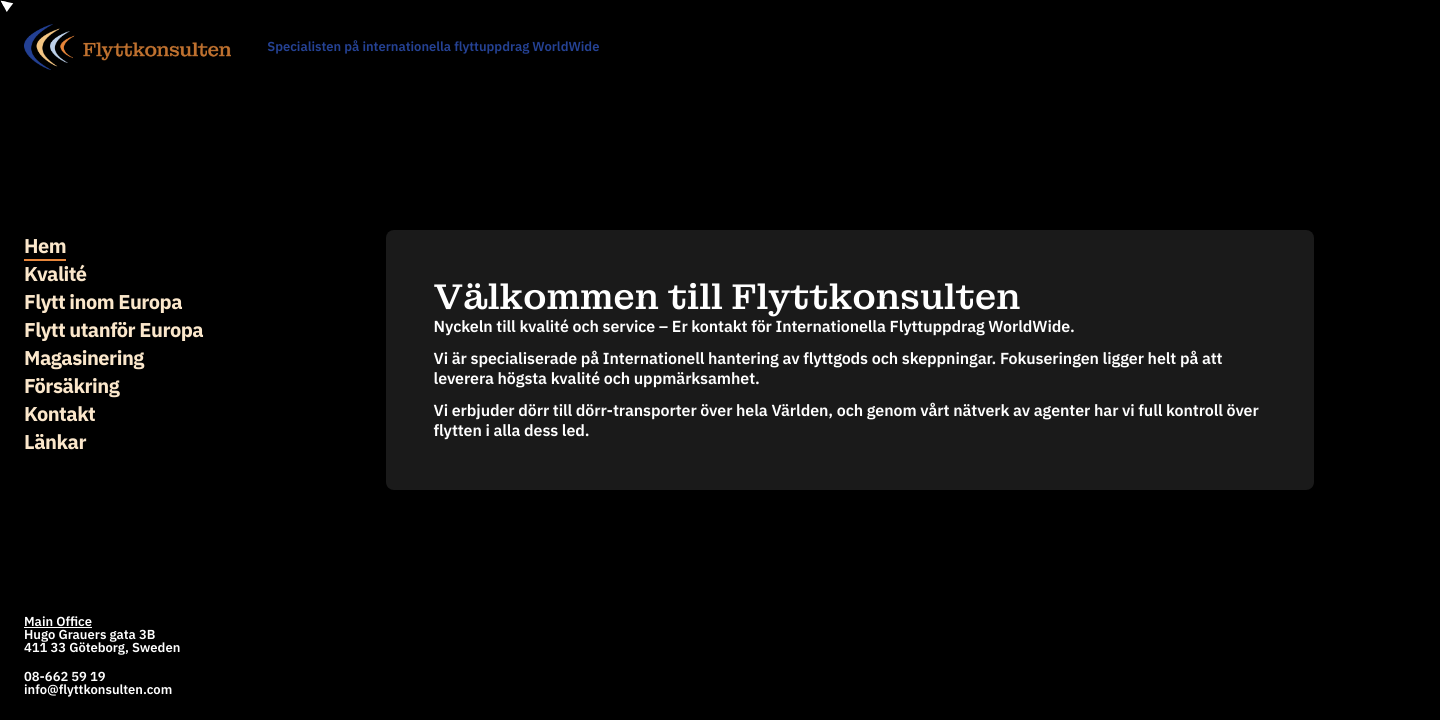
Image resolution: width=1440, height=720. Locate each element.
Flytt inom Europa (103, 301)
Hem (45, 245)
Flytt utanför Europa (113, 329)
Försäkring (71, 385)
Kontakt (59, 413)
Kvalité (55, 273)
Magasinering (84, 357)
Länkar (55, 441)
